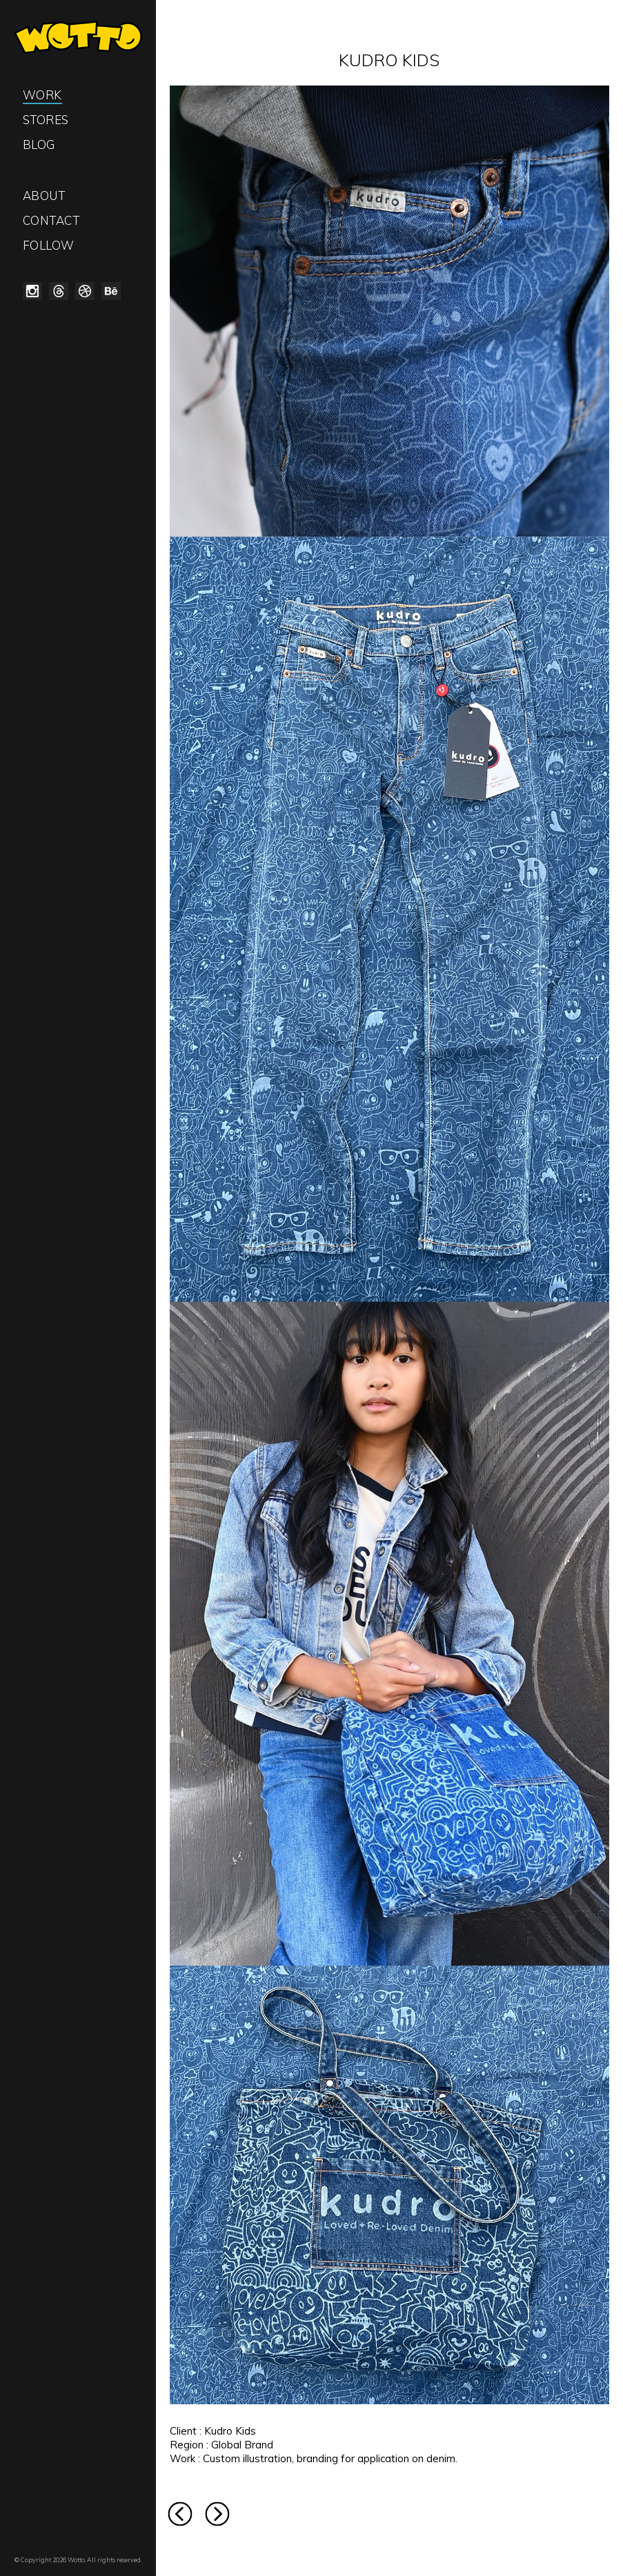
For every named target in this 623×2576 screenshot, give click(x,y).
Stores (46, 119)
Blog (39, 144)
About (44, 195)
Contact (51, 220)
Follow (49, 245)
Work (42, 95)
